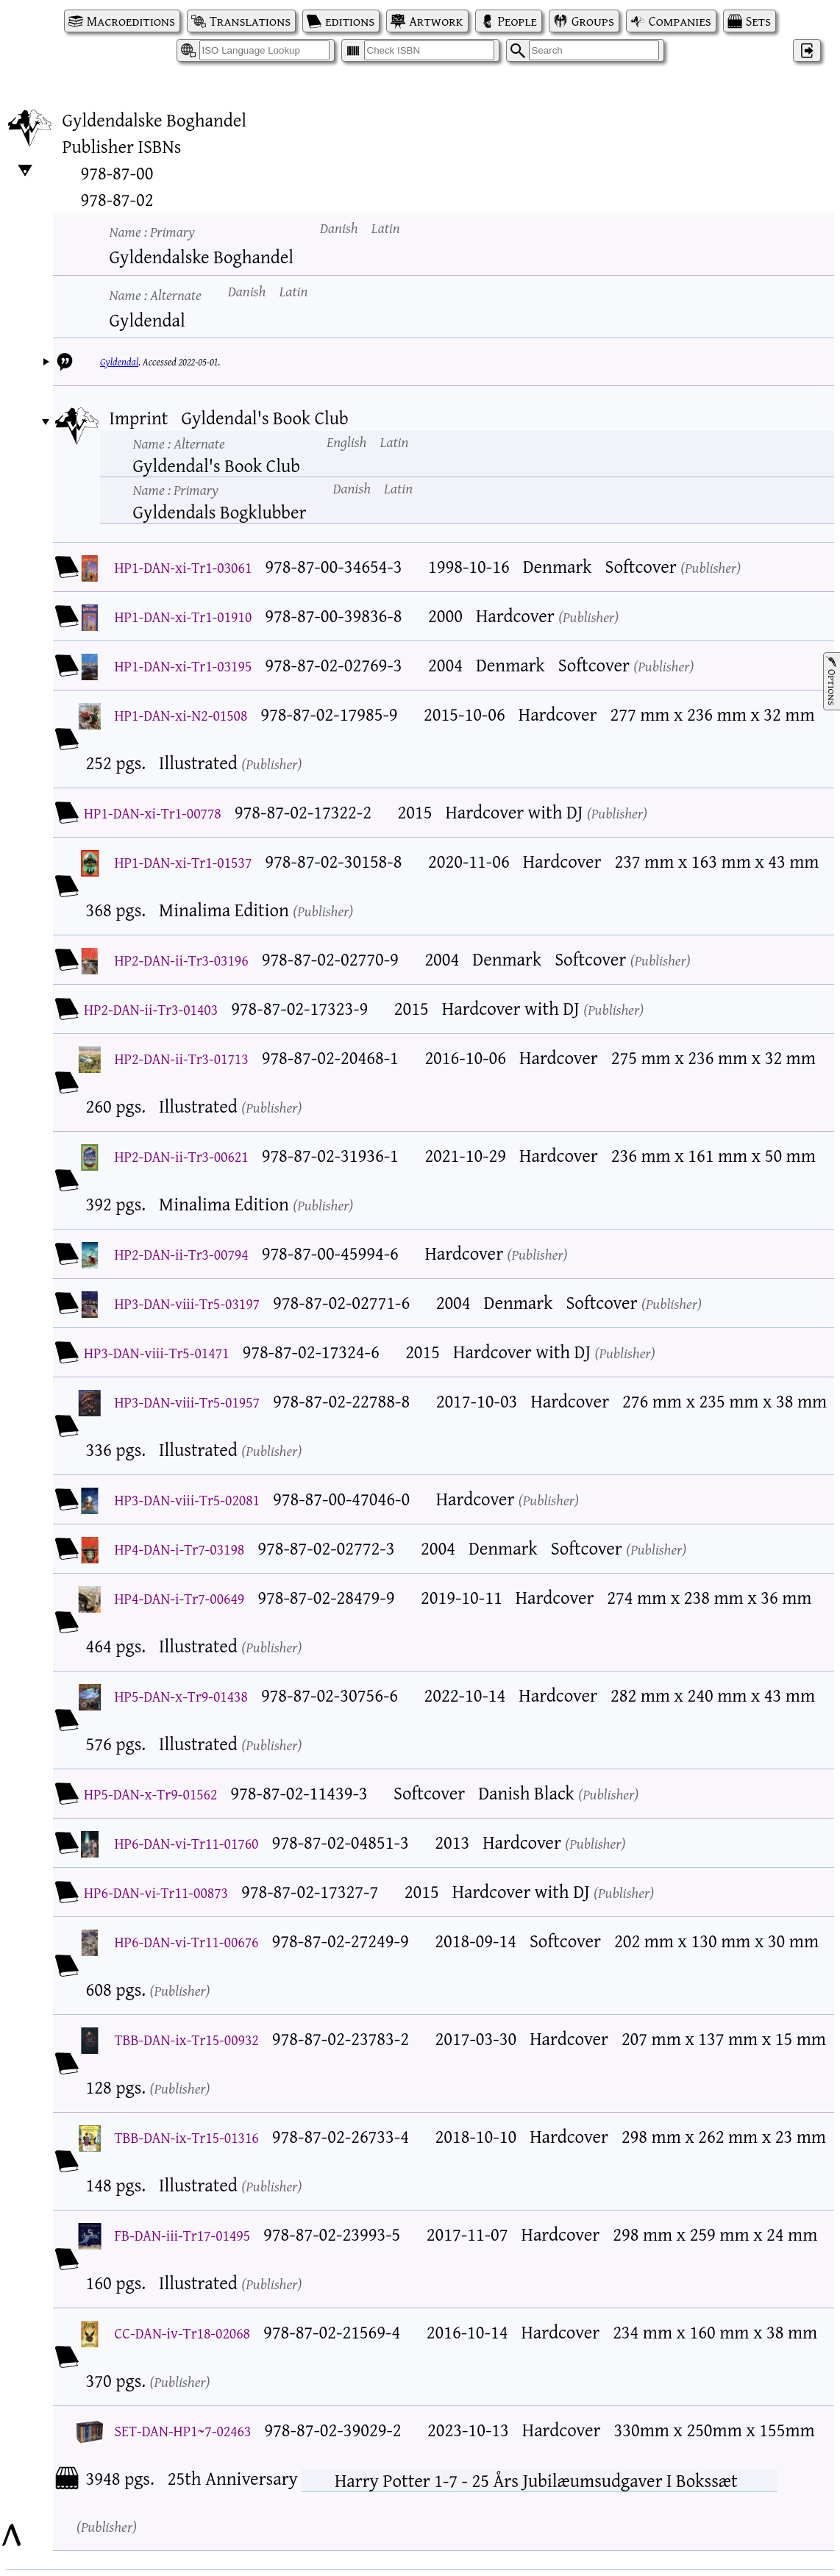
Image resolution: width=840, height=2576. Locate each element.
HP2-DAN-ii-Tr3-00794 (182, 1254)
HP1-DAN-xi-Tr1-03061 (183, 567)
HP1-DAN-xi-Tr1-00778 (152, 813)
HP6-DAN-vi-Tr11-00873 (156, 1892)
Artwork (436, 21)
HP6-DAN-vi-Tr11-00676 (187, 1941)
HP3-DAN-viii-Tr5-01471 (156, 1352)
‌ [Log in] (807, 50)
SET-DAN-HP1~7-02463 (183, 2430)
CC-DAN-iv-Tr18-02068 (182, 2333)
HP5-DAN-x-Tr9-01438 (181, 1696)
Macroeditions (131, 21)
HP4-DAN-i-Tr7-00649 (180, 1598)
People (517, 21)
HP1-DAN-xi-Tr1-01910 (183, 616)
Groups (593, 21)
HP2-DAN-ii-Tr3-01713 (182, 1058)
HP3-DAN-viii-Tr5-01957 (187, 1402)
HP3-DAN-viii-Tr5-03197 (187, 1303)
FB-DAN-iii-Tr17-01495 (183, 2235)
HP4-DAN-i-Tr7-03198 (180, 1549)
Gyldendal (119, 361)
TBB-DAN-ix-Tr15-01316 (187, 2137)
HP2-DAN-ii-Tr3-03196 (182, 960)
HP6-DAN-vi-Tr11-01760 (187, 1843)
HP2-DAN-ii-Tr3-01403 (151, 1009)
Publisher (710, 567)
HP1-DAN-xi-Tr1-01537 (183, 862)
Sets (758, 21)
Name (152, 231)
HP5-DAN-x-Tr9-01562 (150, 1794)
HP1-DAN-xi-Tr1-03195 (183, 666)
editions (349, 21)
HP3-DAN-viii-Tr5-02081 (187, 1499)
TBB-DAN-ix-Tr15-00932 (187, 2039)
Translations (250, 21)
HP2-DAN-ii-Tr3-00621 (182, 1156)
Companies (680, 21)
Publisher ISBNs (122, 146)
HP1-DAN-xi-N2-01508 (181, 715)
